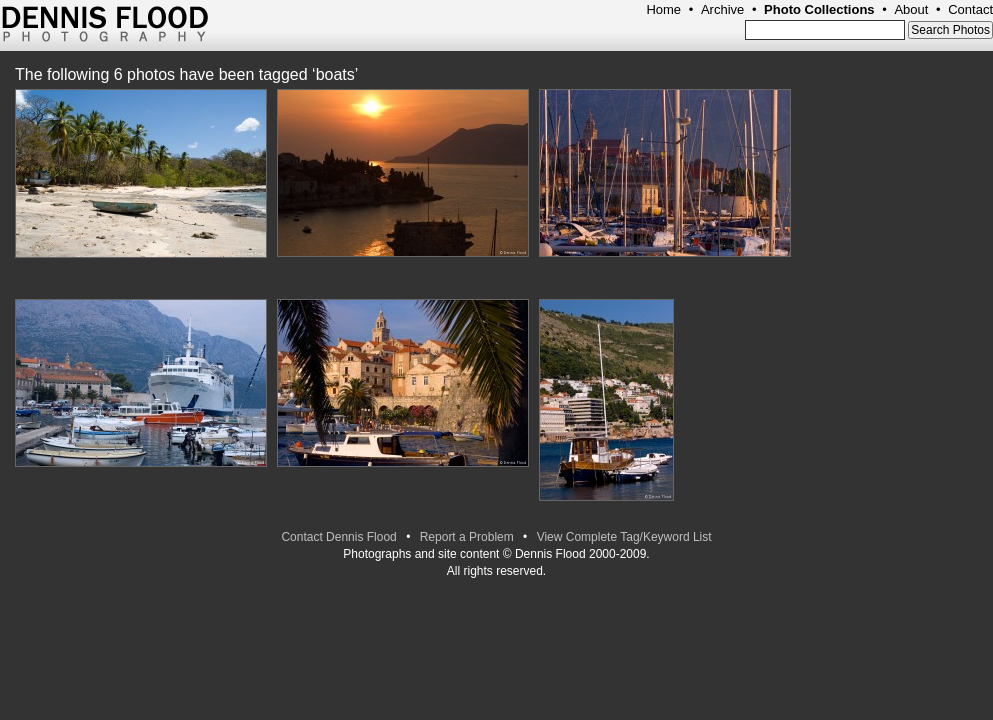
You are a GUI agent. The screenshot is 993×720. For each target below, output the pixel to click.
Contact (970, 9)
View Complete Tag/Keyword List (624, 537)
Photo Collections (819, 9)
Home (663, 9)
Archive (722, 9)
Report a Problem (467, 537)
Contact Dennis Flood (338, 537)
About (911, 9)
